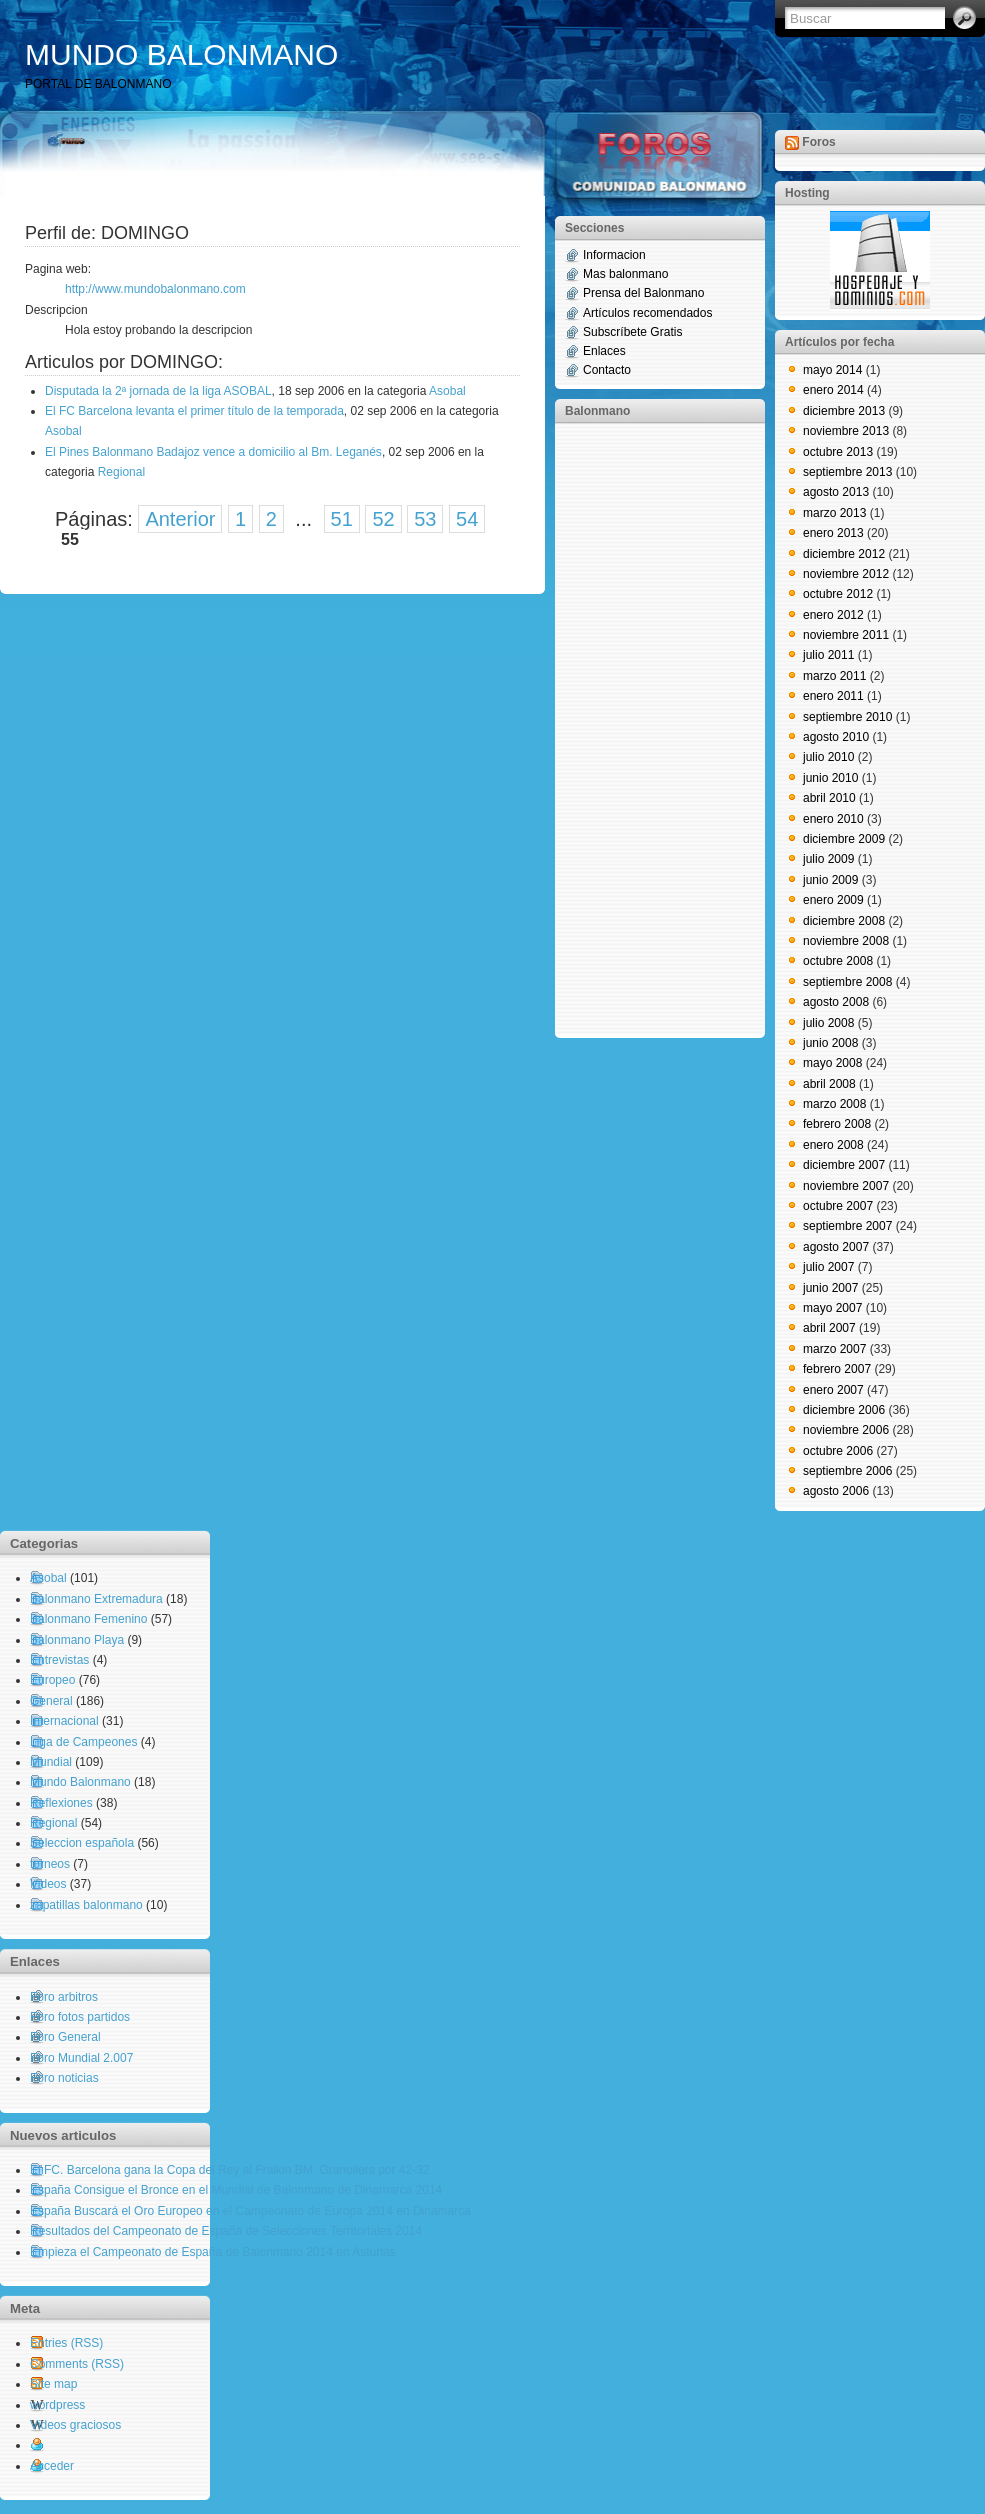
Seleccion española (82, 1843)
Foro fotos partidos (80, 2017)
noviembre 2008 (846, 941)
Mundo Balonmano (80, 1782)
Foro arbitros (64, 1997)
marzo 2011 (834, 676)
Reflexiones (61, 1803)
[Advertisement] (645, 729)
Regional (121, 472)
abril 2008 (829, 1084)
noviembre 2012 (846, 574)
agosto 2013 (836, 492)
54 (467, 519)
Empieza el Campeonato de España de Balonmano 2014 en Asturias (213, 2252)
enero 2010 (833, 819)
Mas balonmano (625, 274)
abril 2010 (829, 798)
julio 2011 (828, 655)
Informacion (614, 255)
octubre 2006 (838, 1451)
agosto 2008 (836, 1002)
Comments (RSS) (77, 2364)
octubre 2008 (838, 961)
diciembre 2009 (844, 839)
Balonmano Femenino (88, 1619)
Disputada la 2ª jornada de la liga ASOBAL (158, 391)
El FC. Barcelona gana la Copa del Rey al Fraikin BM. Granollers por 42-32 (230, 2170)
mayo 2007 (832, 1308)
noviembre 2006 (846, 1430)
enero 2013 (833, 533)
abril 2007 (829, 1328)
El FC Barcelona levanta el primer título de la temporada (194, 411)
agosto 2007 (836, 1247)
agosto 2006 (836, 1491)
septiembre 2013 (847, 472)
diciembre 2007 (844, 1165)
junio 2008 (830, 1043)
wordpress (57, 2405)
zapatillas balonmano (86, 1905)
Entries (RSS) (66, 2343)
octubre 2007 (838, 1206)
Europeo (52, 1680)
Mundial (51, 1762)
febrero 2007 (837, 1369)
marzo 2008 (834, 1104)
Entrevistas (59, 1660)
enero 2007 (833, 1390)
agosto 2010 (836, 737)
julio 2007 (828, 1267)
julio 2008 (828, 1023)
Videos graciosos (75, 2425)
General (51, 1701)
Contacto (607, 370)
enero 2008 (833, 1145)
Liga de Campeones (83, 1742)
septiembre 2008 (847, 982)
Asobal (447, 391)
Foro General (65, 2037)
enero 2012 (833, 615)
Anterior (180, 519)
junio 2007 (830, 1288)
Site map (53, 2384)
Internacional (64, 1721)
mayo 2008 (832, 1063)
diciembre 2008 (844, 921)
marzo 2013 (834, 513)
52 (383, 519)
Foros (818, 142)
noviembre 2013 (846, 431)
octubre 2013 (838, 452)
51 (342, 519)
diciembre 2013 (844, 411)
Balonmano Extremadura (96, 1599)
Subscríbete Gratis (632, 332)
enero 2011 (833, 696)
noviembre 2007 (846, 1186)
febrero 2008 (837, 1124)
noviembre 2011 (846, 635)
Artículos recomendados (647, 313)
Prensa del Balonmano (643, 293)
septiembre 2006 (847, 1471)
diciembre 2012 (844, 554)
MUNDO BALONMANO (181, 54)
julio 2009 (828, 859)
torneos (50, 1864)
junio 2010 (830, 778)
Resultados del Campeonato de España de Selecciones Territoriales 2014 (226, 2231)
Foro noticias (64, 2078)
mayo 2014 (832, 370)
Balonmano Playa (77, 1640)
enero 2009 (833, 900)
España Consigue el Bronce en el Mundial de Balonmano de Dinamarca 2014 (236, 2190)
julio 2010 (828, 757)
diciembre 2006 (844, 1410)
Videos (48, 1884)
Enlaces (604, 351)
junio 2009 (830, 880)
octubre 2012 (838, 594)
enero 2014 (833, 390)
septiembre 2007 (847, 1226)
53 (425, 519)
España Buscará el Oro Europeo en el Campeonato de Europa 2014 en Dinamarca (250, 2211)
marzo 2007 (834, 1349)
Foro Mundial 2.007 (81, 2058)
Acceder (52, 2466)
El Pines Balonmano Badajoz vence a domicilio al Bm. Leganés (213, 452)
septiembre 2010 (847, 717)
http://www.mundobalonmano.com (155, 289)
